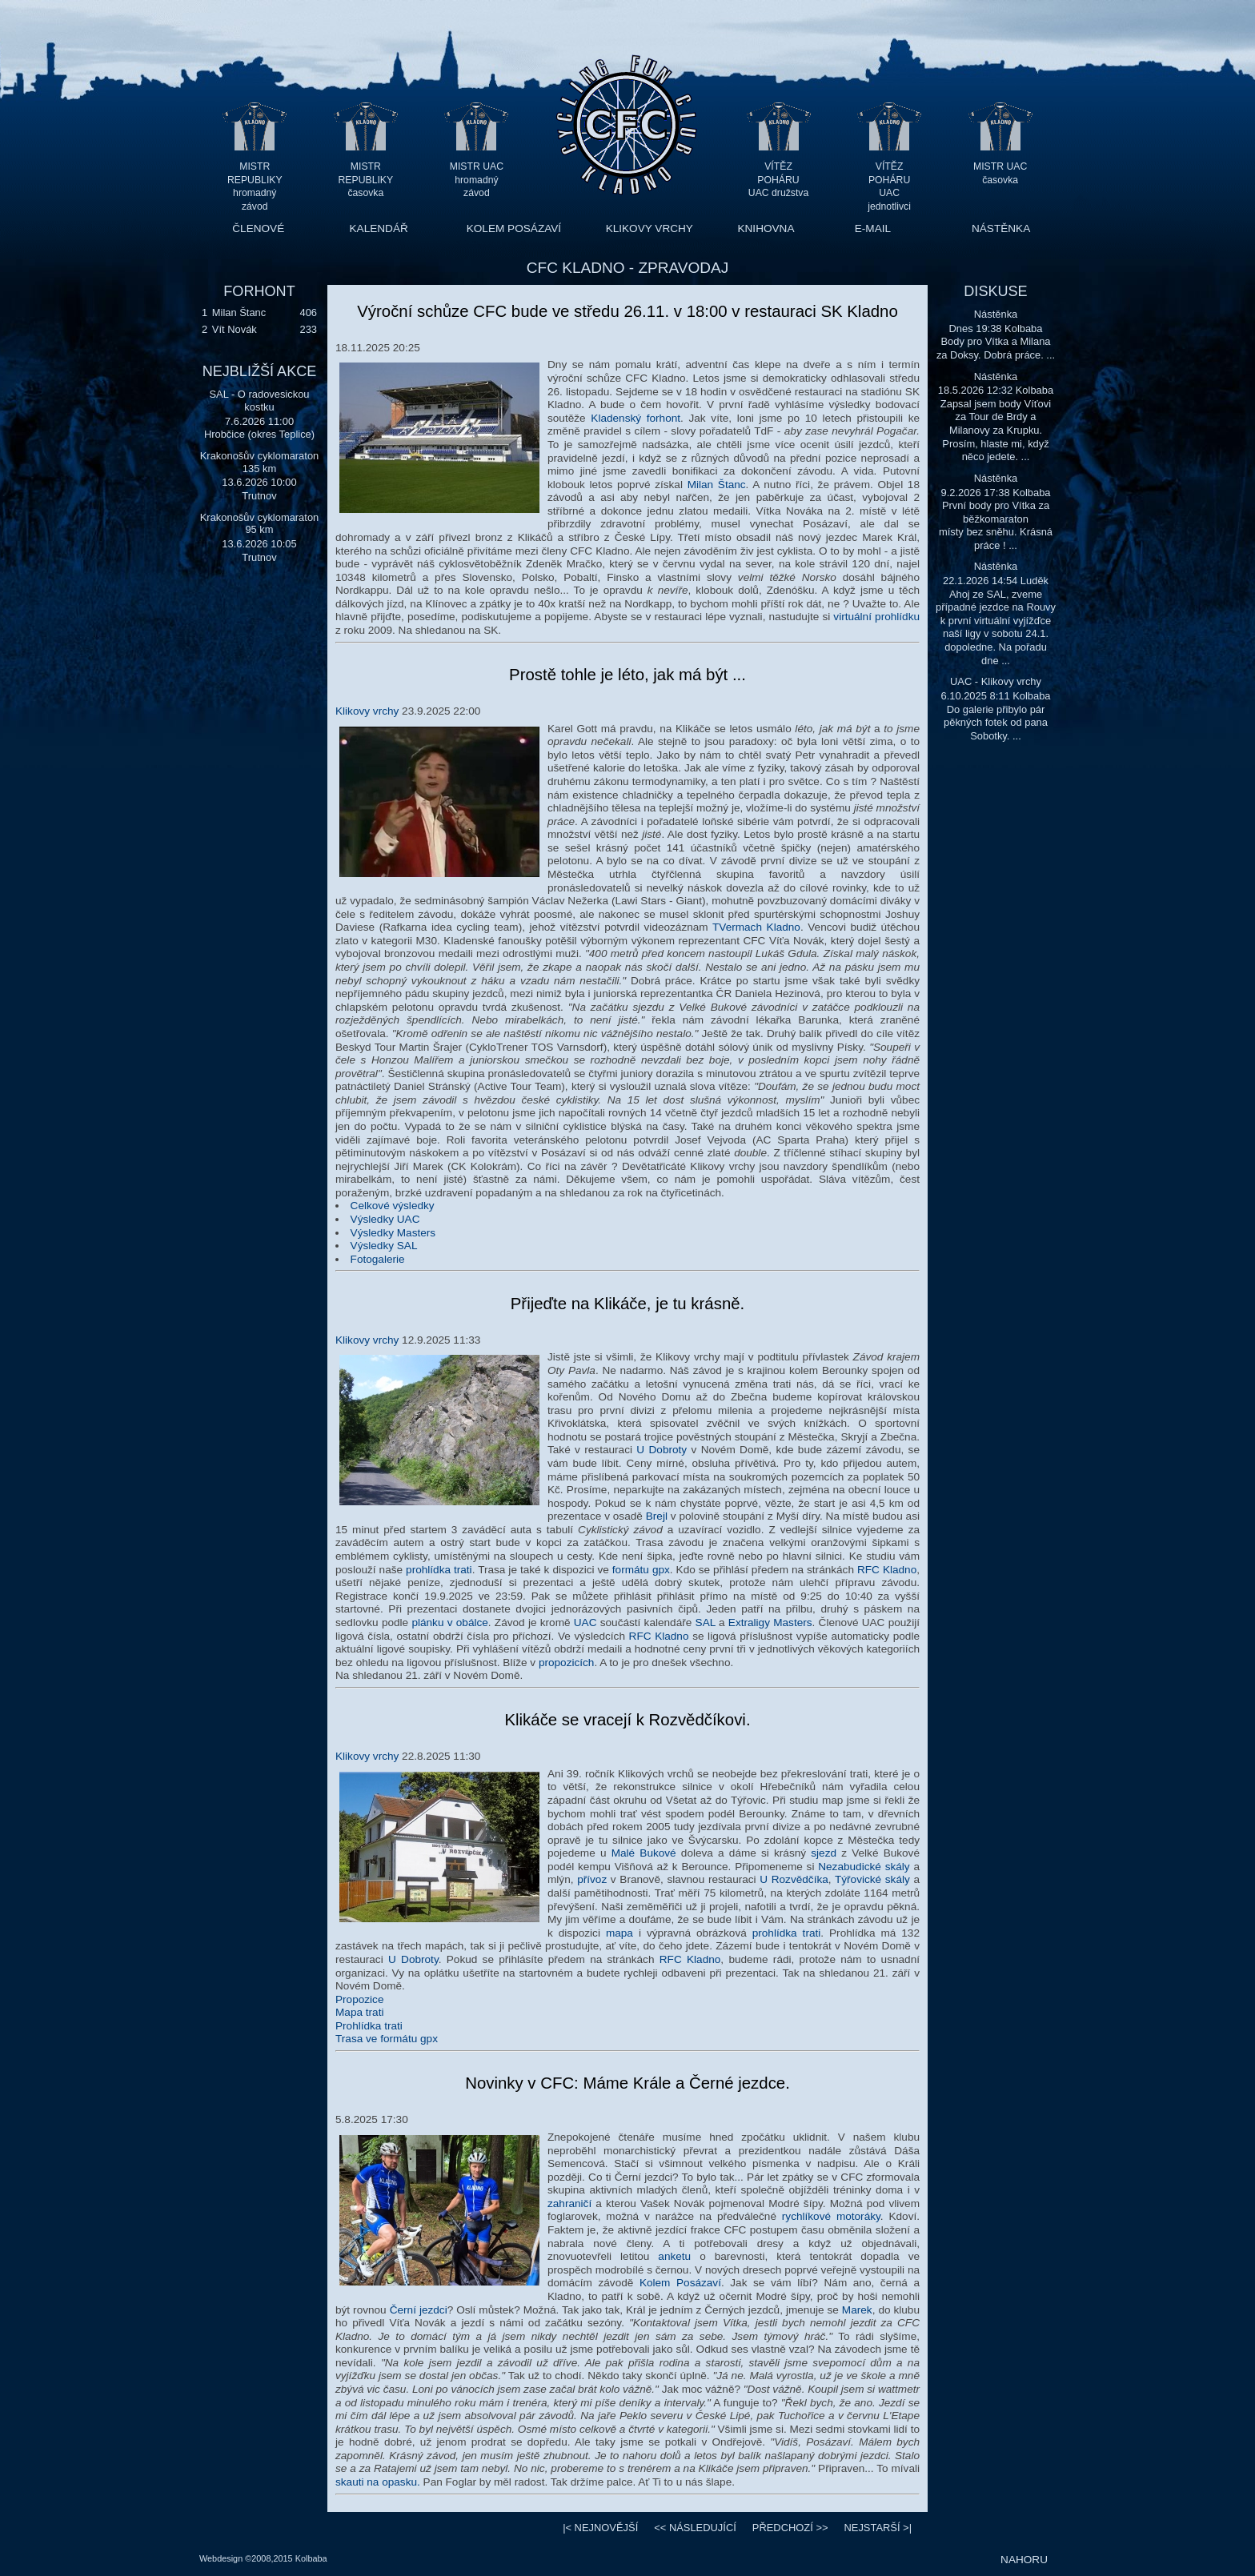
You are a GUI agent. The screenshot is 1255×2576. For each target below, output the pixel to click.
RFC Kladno (886, 1570)
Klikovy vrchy (367, 711)
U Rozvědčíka (794, 1879)
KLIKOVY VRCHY (649, 228)
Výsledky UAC (385, 1219)
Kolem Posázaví (680, 2283)
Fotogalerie (378, 1259)
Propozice (359, 1999)
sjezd (823, 1853)
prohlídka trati (439, 1570)
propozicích (567, 1663)
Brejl (657, 1516)
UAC (585, 1623)
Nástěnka (996, 314)
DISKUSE (995, 291)
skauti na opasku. (377, 2482)
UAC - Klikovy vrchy (995, 681)
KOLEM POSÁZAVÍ (514, 228)
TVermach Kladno (756, 927)
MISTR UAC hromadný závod (476, 179)
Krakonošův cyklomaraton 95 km (259, 523)
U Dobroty (661, 1450)
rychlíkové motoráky (831, 2216)
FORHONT (259, 291)
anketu (674, 2256)
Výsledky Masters (393, 1233)
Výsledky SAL (384, 1246)
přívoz (592, 1879)
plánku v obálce (449, 1623)
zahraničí (569, 2203)
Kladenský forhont (635, 418)
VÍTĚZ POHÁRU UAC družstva (778, 179)
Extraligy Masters (770, 1623)
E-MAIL (873, 228)
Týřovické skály (872, 1879)
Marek (857, 2310)
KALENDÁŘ (379, 228)
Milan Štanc (239, 312)
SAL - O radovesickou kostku (259, 400)
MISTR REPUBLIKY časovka (366, 179)
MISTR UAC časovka (1000, 173)
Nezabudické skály (863, 1867)
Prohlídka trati (369, 2026)
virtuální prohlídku (876, 617)
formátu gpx (641, 1570)
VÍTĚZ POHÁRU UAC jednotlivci (889, 179)
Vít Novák (234, 329)
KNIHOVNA (765, 228)
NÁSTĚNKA (1001, 228)
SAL (706, 1623)
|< (600, 2528)
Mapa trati (359, 2012)
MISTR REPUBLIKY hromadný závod (255, 179)
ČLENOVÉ (258, 228)
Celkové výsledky (393, 1206)
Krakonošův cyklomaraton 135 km (259, 462)
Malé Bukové (643, 1853)
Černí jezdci (418, 2310)
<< (695, 2528)
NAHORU (1024, 2560)
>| (878, 2528)
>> (790, 2528)
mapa (619, 1933)
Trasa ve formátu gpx (386, 2039)
